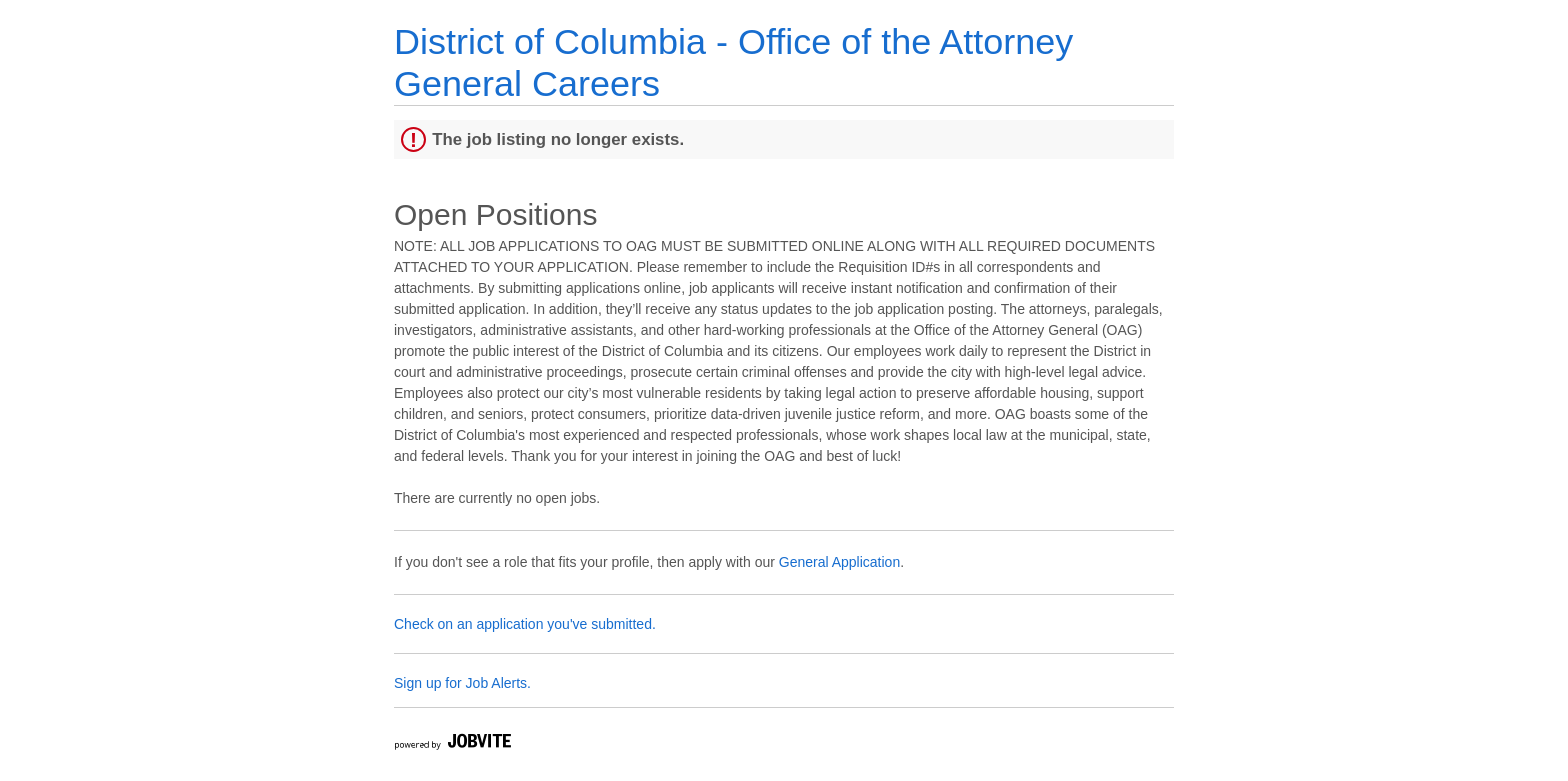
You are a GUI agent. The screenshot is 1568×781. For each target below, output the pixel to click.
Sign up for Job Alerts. (462, 683)
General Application (839, 562)
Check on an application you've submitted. (525, 624)
